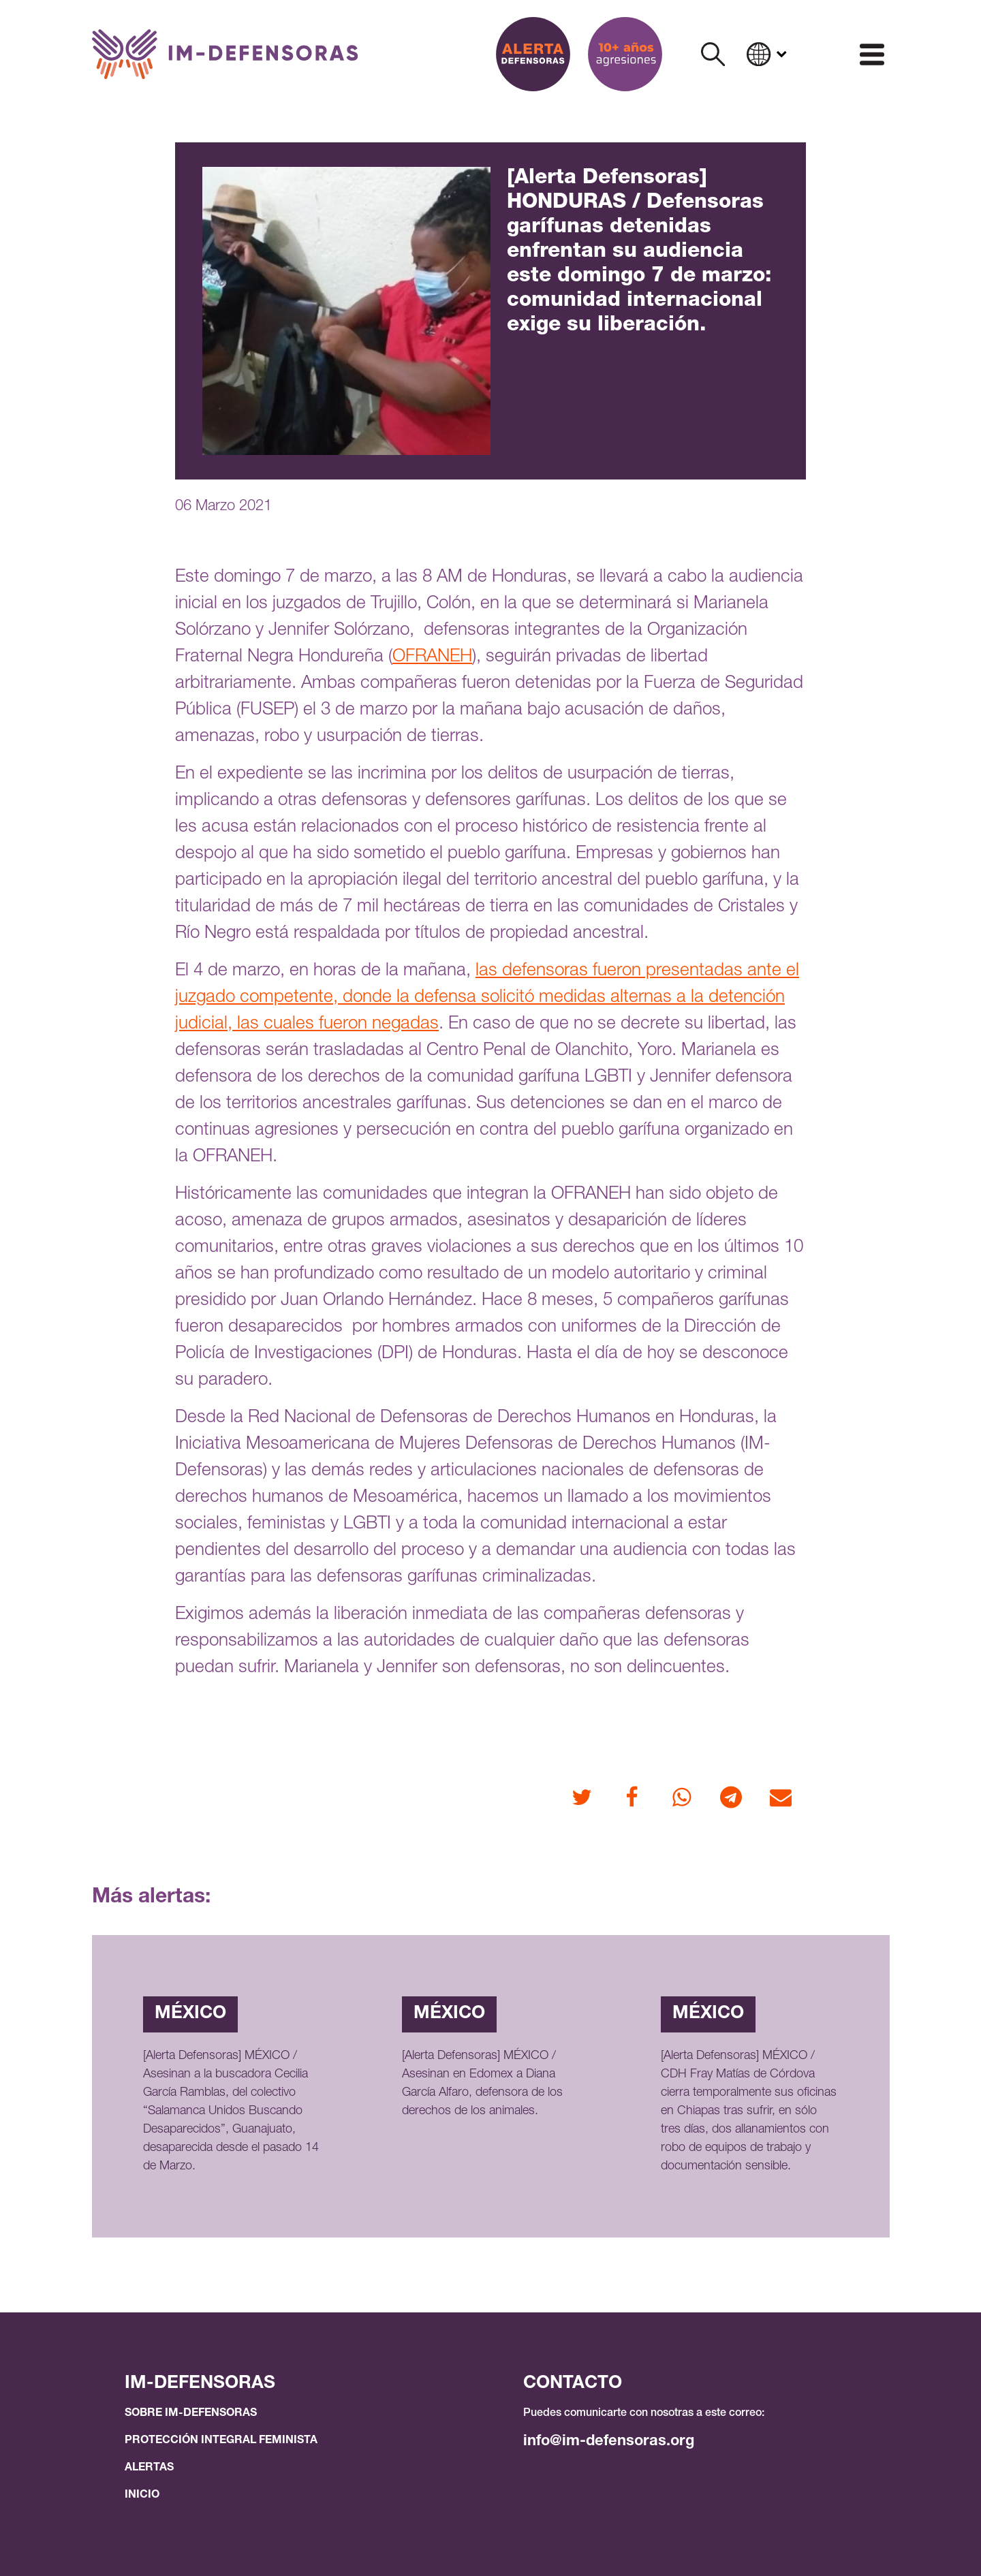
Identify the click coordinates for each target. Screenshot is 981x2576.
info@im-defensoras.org (608, 2441)
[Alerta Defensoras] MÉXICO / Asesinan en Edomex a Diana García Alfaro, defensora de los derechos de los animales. (482, 2084)
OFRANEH (432, 657)
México (190, 2014)
